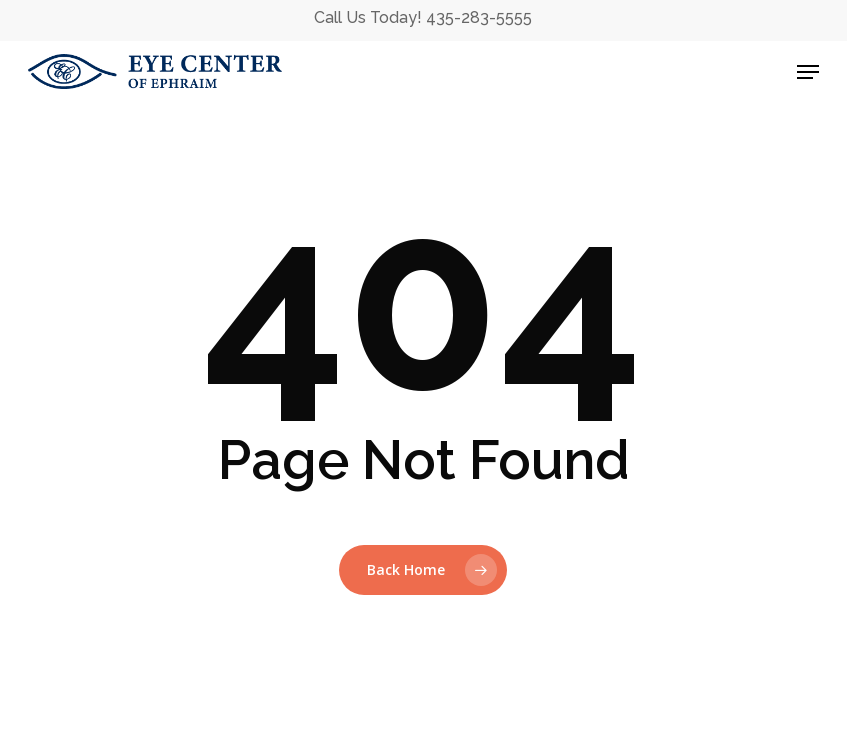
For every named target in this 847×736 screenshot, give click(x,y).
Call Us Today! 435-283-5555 (423, 17)
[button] (808, 72)
